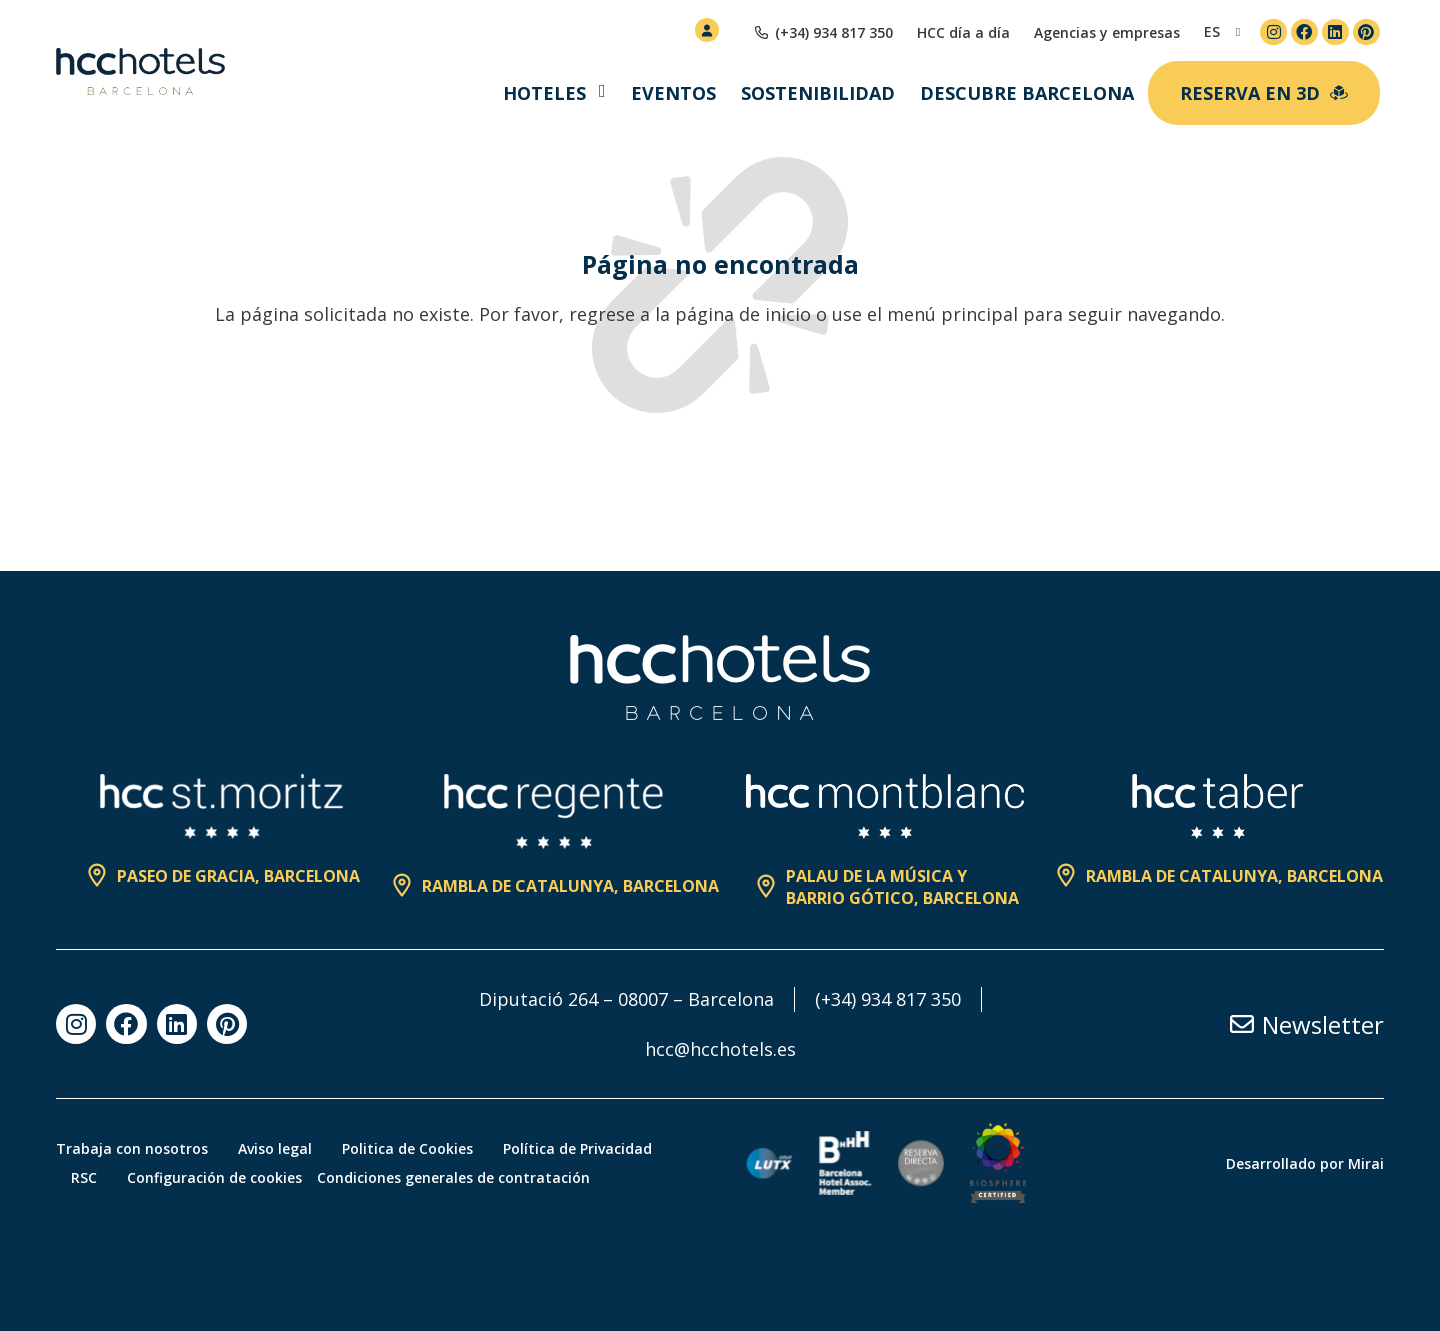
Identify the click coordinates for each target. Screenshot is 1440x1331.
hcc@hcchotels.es (720, 1049)
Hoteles (544, 93)
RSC (84, 1177)
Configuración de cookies (214, 1177)
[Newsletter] (1242, 1024)
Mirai (1366, 1163)
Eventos (673, 93)
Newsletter (1323, 1024)
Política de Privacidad (577, 1148)
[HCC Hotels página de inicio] (140, 72)
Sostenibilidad (818, 93)
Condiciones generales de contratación (453, 1177)
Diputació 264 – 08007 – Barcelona (626, 999)
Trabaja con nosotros (132, 1148)
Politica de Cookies (407, 1148)
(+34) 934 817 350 (888, 999)
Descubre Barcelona (1027, 93)
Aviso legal (275, 1148)
